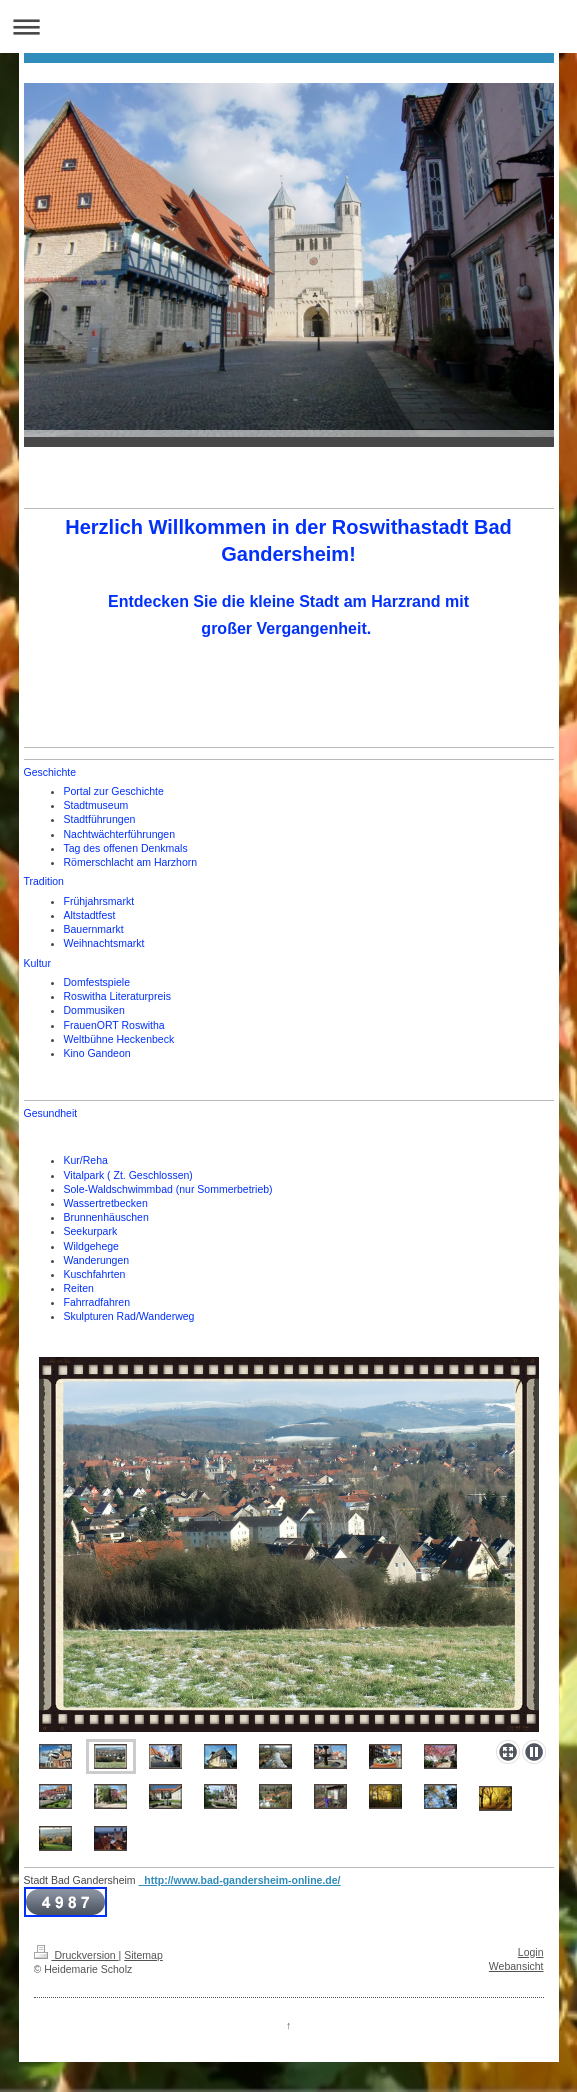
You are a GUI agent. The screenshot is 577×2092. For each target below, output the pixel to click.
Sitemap (143, 1955)
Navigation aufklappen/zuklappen (288, 26)
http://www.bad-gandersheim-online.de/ (239, 1880)
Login (531, 1952)
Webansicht (516, 1966)
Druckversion (76, 1955)
